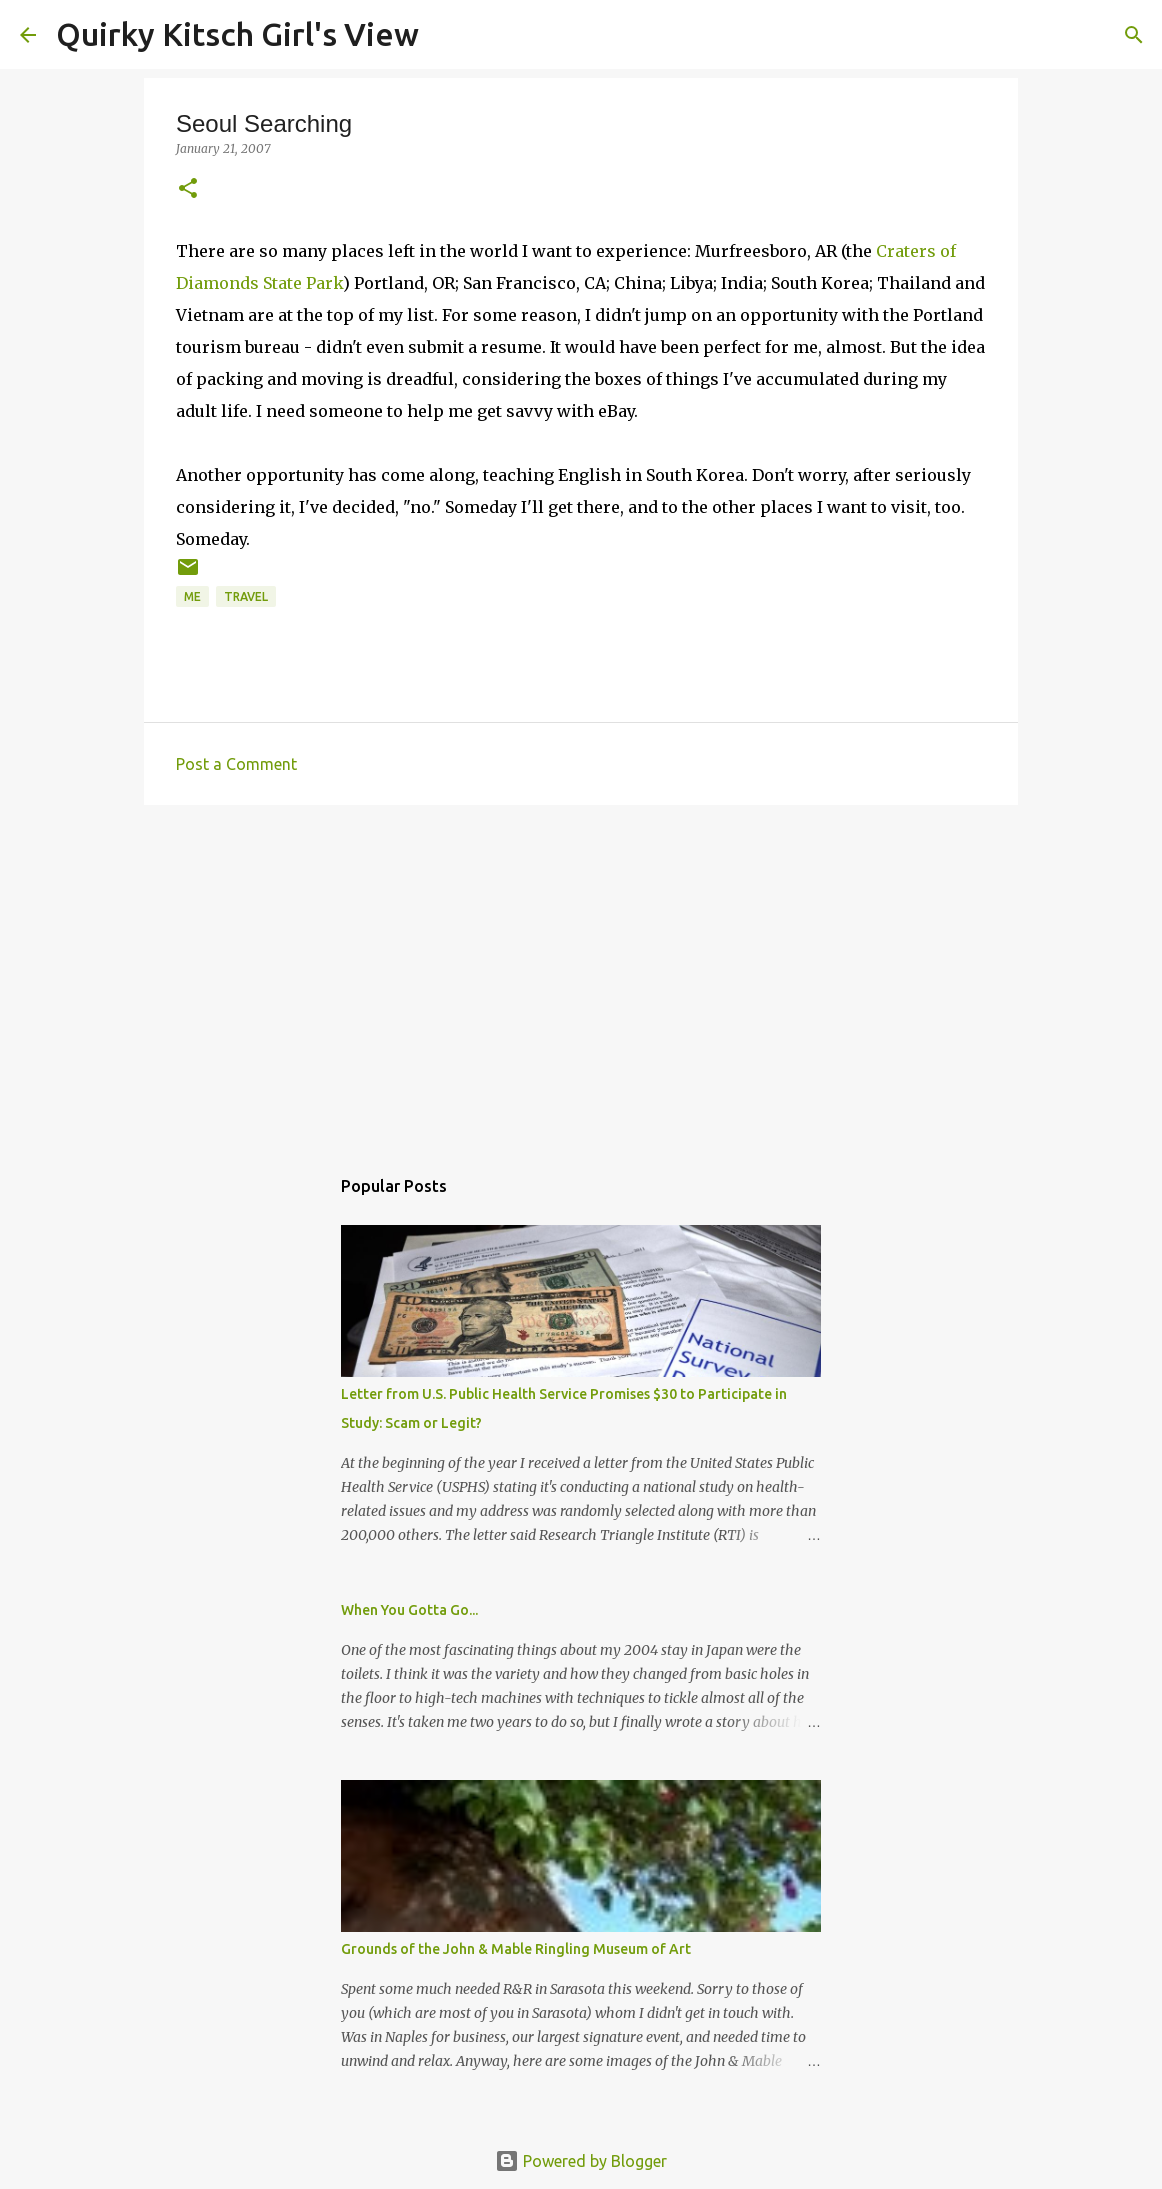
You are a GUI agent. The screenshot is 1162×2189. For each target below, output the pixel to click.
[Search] (447, 35)
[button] (188, 189)
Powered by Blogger (581, 2161)
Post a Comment (236, 764)
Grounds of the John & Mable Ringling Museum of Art (516, 1949)
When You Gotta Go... (409, 1610)
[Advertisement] (581, 975)
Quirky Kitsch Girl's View (237, 34)
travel (246, 596)
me (192, 596)
